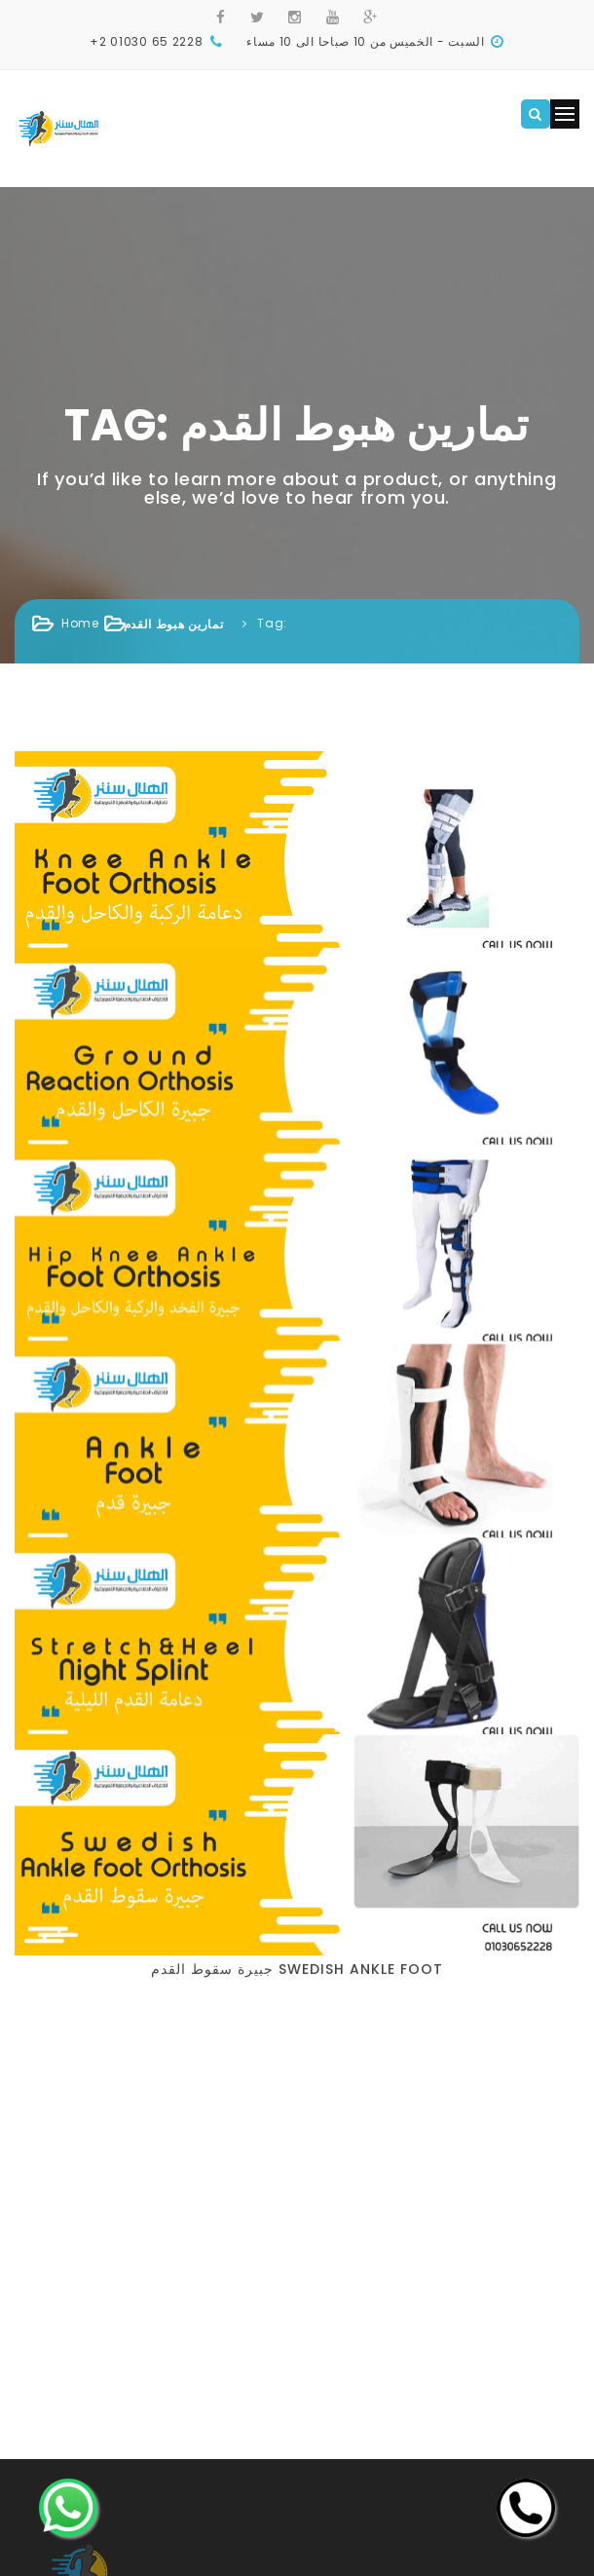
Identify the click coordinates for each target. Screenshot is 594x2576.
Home (80, 623)
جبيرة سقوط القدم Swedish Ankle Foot (297, 1317)
